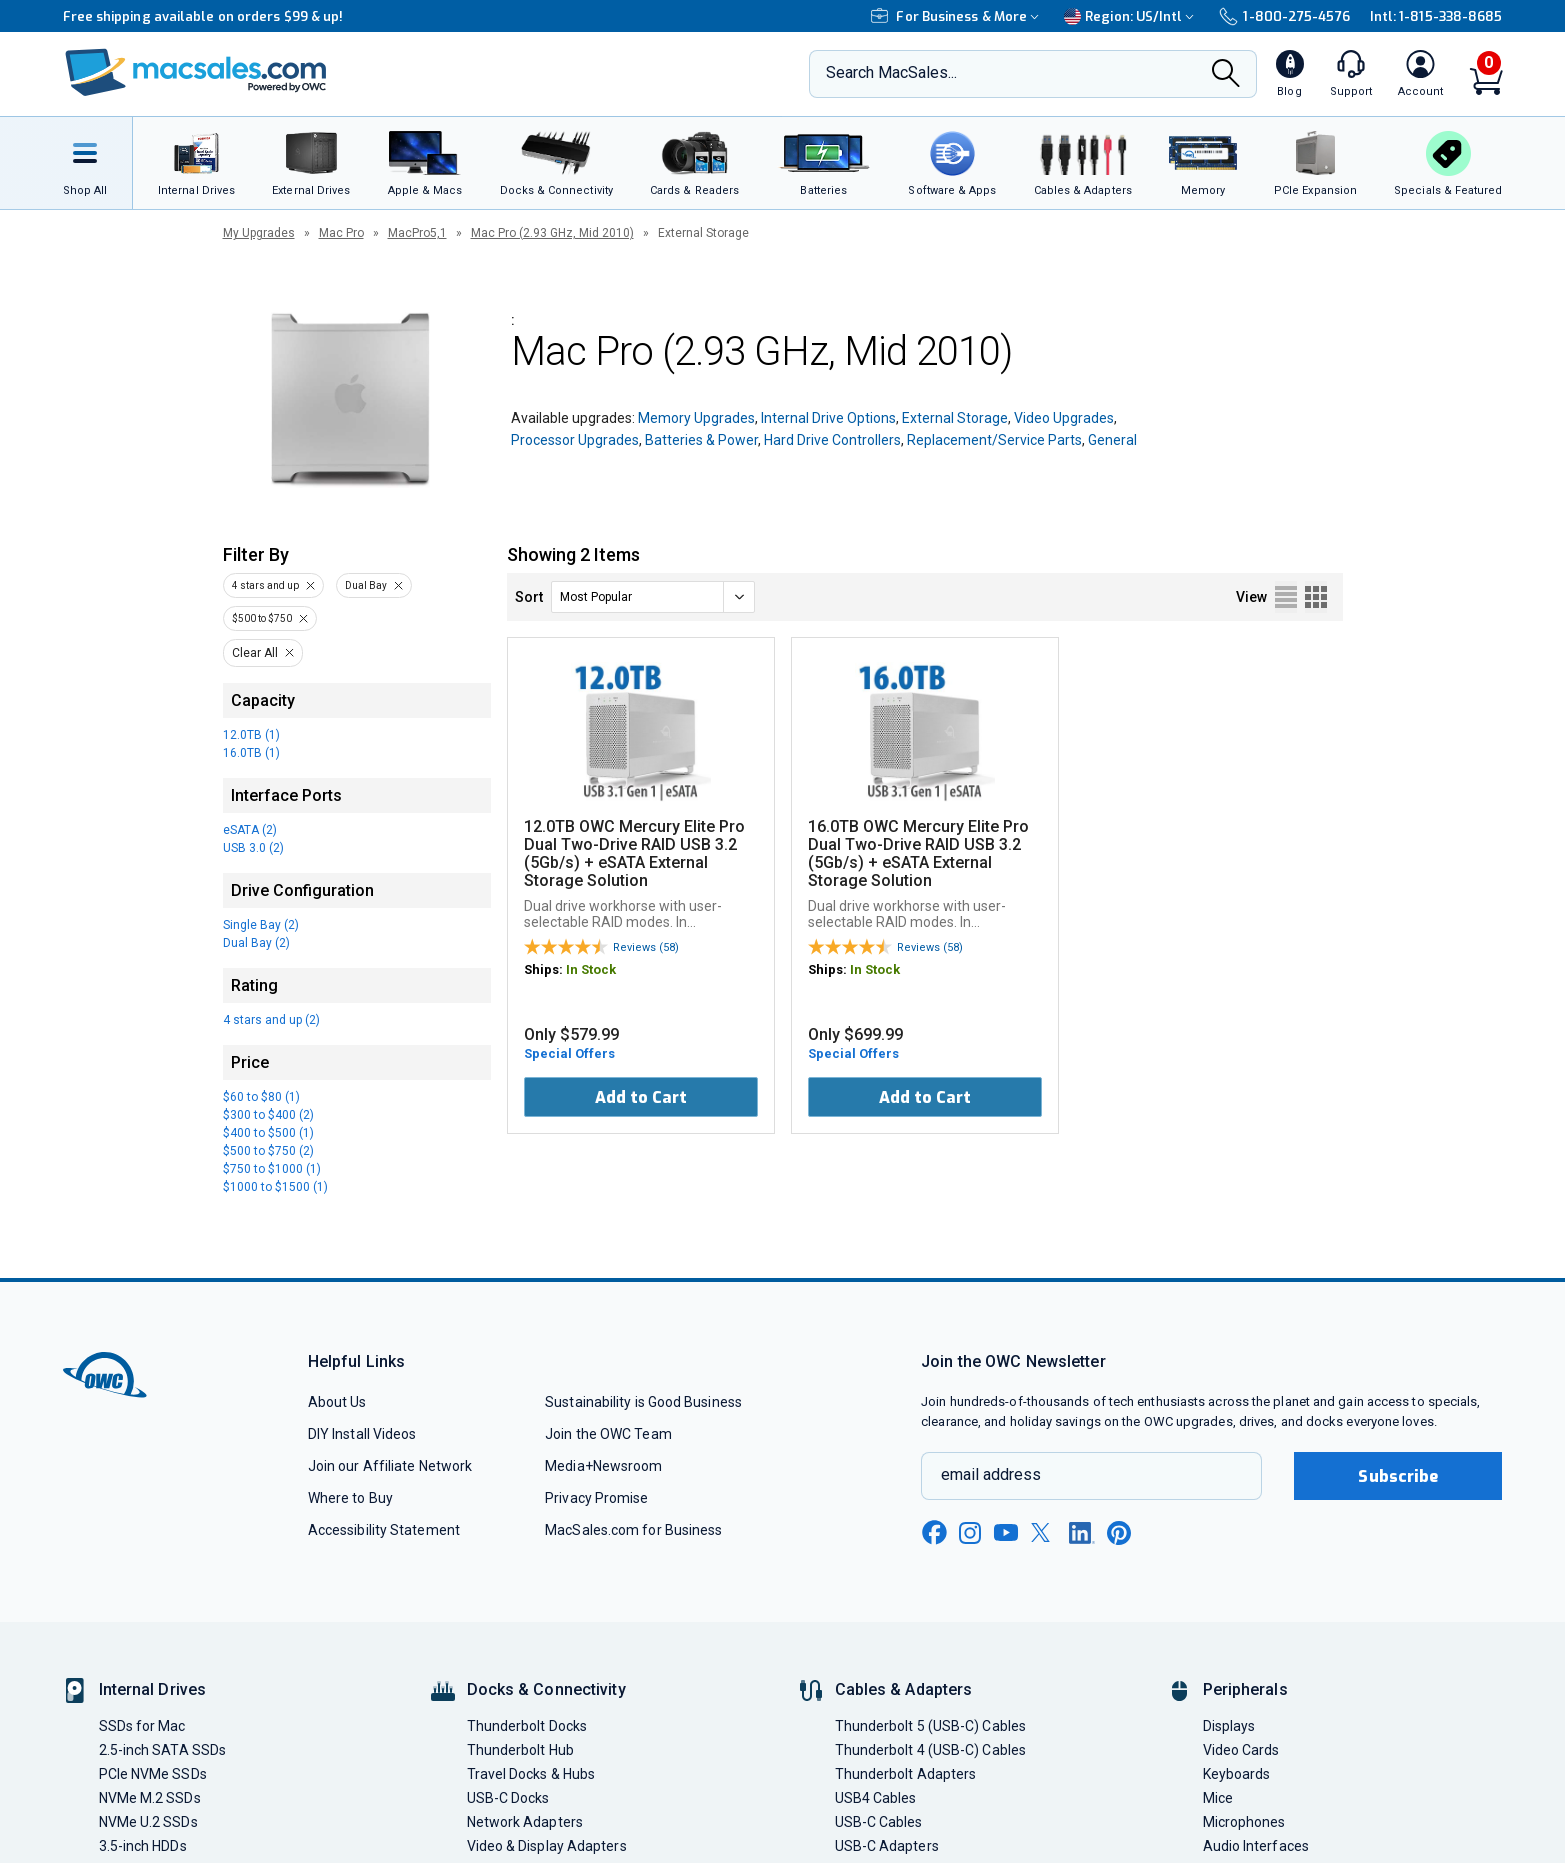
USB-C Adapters (887, 1846)
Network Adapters (525, 1822)
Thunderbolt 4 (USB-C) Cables (931, 1750)
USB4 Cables (876, 1798)
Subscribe (1398, 1476)
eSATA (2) (250, 830)
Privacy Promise (596, 1498)
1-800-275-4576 (1284, 16)
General (1112, 440)
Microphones (1244, 1822)
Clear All (255, 653)
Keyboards (1237, 1774)
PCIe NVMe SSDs (153, 1774)
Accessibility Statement (384, 1530)
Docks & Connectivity (546, 1689)
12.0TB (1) (251, 735)
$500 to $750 (262, 618)
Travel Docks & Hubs (531, 1774)
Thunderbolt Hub (520, 1750)
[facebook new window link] (934, 1533)
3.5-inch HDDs (143, 1846)
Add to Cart (641, 1097)
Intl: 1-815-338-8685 (1436, 16)
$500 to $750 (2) (268, 1151)
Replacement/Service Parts (994, 440)
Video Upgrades (1064, 418)
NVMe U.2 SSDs (148, 1822)
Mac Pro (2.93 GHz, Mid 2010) (552, 233)
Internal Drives (153, 1689)
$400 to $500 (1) (268, 1133)
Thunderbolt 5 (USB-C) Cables (931, 1726)
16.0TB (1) (251, 753)
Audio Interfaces (1256, 1846)
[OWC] (196, 74)
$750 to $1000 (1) (272, 1169)
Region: (1131, 16)
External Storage (955, 418)
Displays (1229, 1726)
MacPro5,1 (417, 233)
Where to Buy (350, 1498)
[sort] (653, 597)
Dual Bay (366, 585)
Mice (1218, 1798)
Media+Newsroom (603, 1466)
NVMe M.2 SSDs (150, 1798)
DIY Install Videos (362, 1434)
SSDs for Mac (142, 1726)
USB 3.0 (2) (253, 848)
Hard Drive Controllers (832, 440)
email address (991, 1474)
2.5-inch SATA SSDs (163, 1750)
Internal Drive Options (828, 418)
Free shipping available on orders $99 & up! (203, 16)
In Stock (591, 969)
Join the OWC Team (608, 1434)
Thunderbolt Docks (527, 1726)
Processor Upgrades (575, 440)
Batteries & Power (701, 440)
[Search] (1226, 75)
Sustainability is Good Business (643, 1402)
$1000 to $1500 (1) (275, 1187)
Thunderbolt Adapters (906, 1774)
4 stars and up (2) (271, 1020)
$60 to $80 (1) (261, 1097)
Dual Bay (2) (256, 943)
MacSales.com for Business (633, 1530)
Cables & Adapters (904, 1689)
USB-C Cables (879, 1822)
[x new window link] (1044, 1532)
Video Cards (1241, 1750)
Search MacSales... (891, 72)
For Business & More (957, 16)
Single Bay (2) (261, 925)
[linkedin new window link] (1082, 1533)
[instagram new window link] (970, 1533)
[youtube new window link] (1006, 1532)
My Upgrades (259, 233)
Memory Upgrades (696, 418)
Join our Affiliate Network (390, 1466)
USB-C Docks (508, 1798)
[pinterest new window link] (1119, 1533)
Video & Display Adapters (547, 1846)
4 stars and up (265, 585)
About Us (337, 1402)
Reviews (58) (646, 947)
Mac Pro (341, 233)
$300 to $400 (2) (268, 1115)
